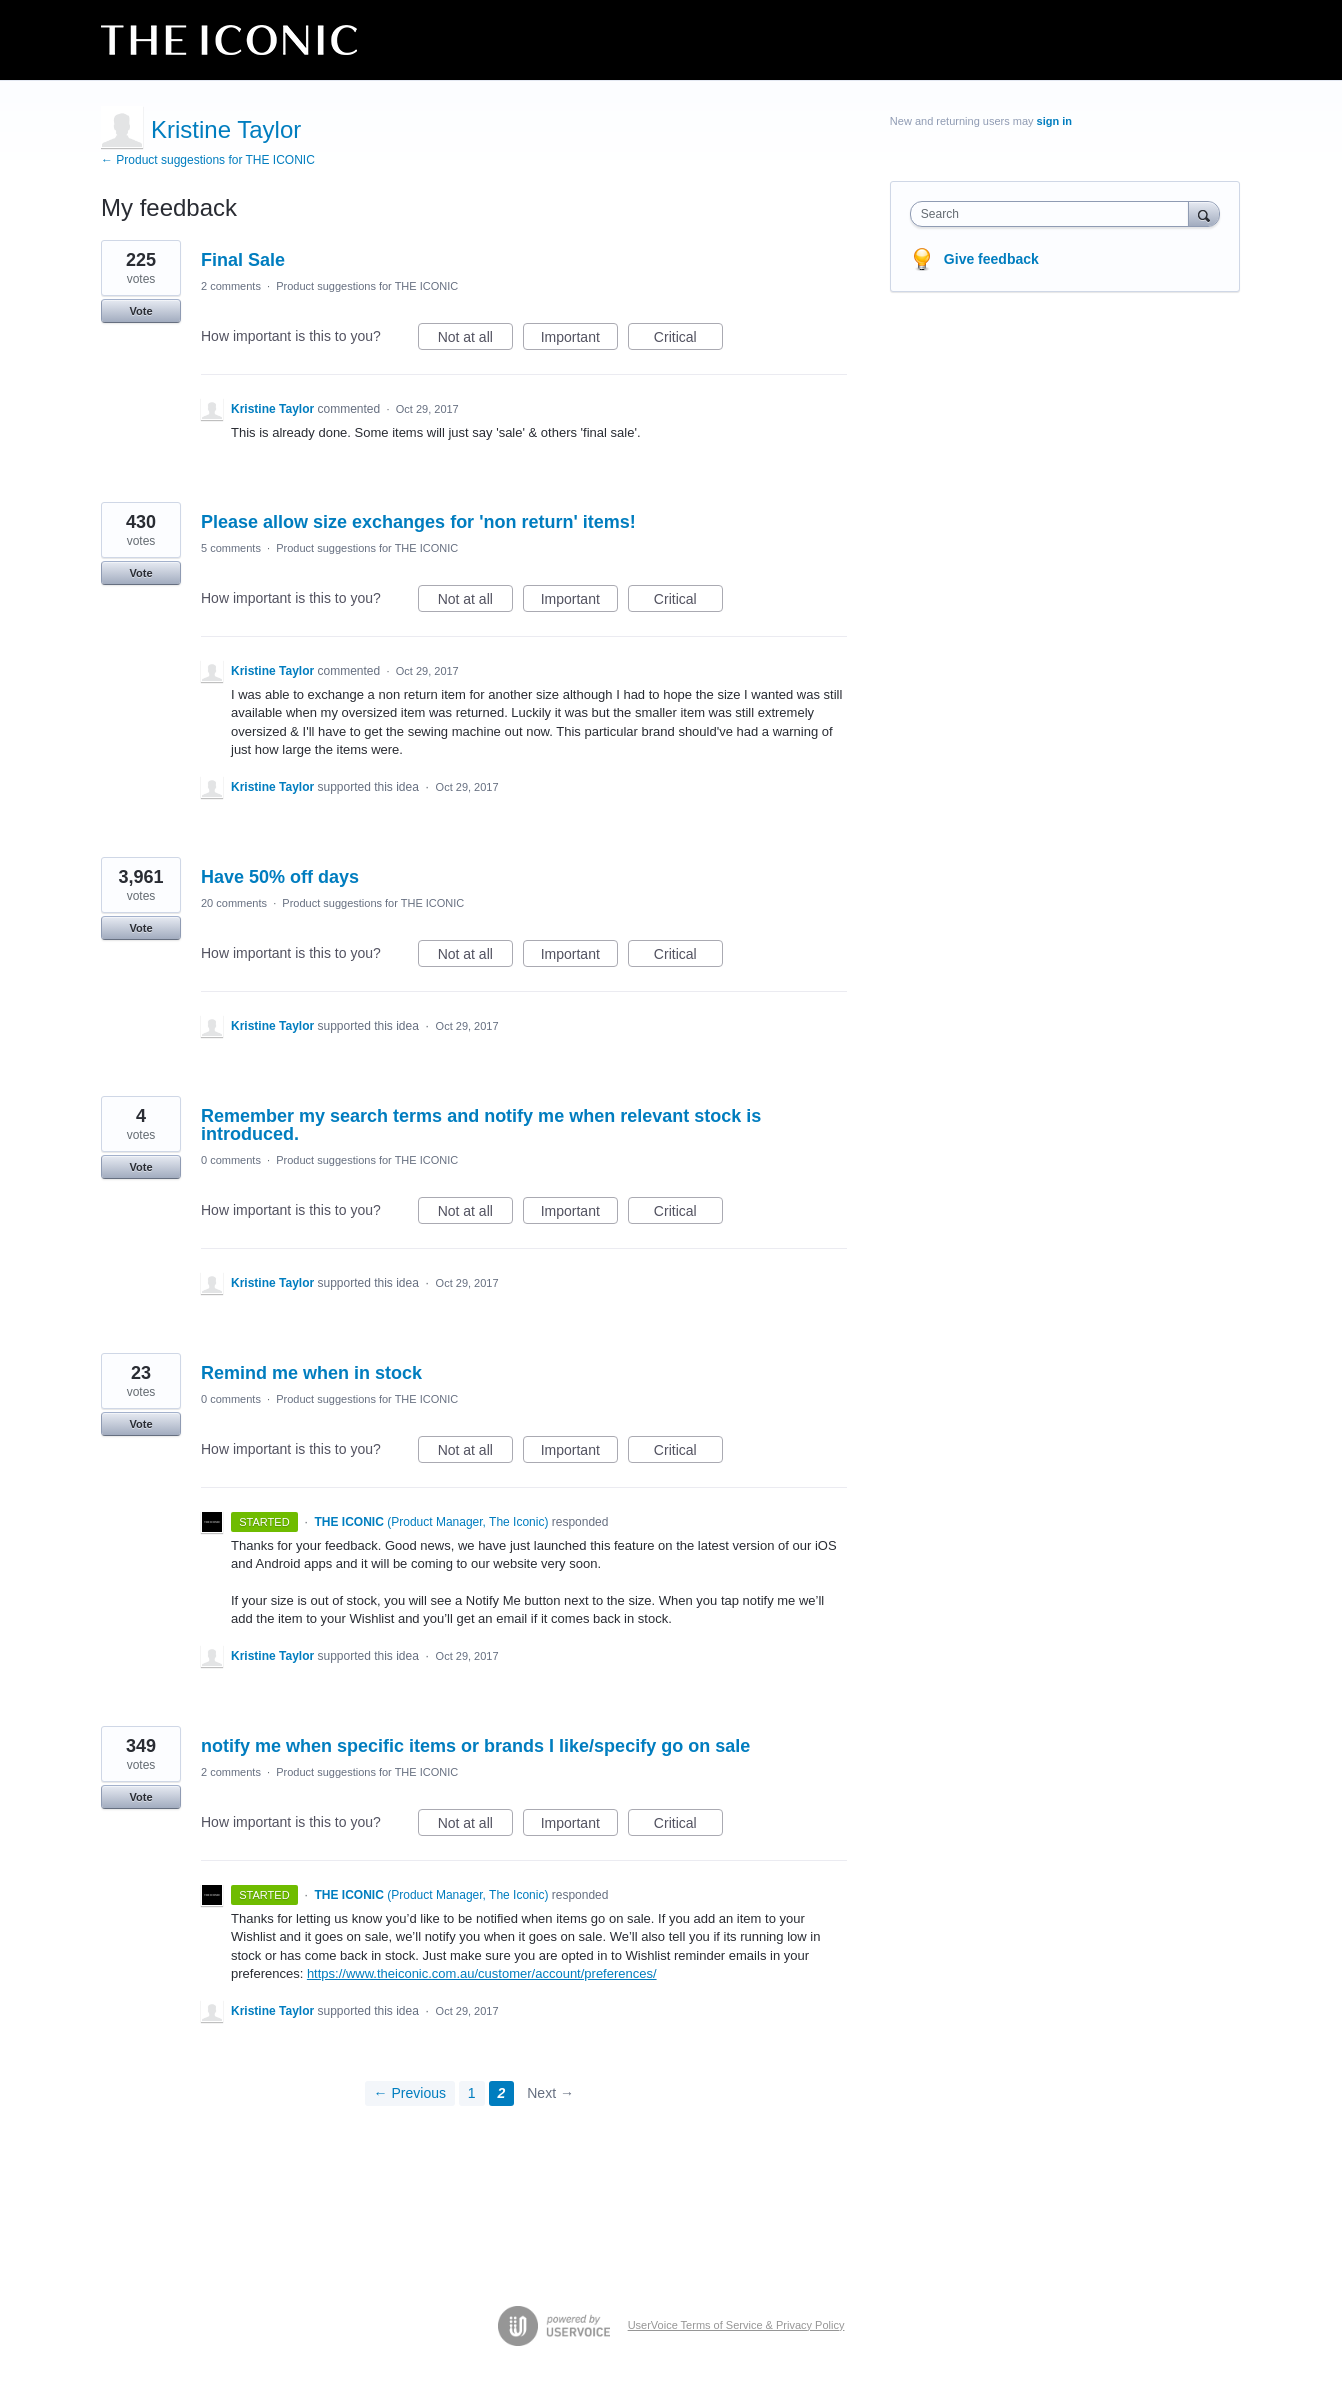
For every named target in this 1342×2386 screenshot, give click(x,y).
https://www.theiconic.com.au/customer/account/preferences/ (482, 1973)
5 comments (231, 548)
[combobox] (1054, 214)
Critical (688, 340)
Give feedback (991, 259)
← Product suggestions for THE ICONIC (208, 160)
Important (579, 340)
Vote (140, 311)
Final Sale (243, 260)
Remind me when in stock (311, 1373)
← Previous (410, 2093)
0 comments (231, 1160)
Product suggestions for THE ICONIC (367, 286)
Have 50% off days (280, 877)
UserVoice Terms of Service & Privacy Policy (736, 2325)
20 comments (234, 903)
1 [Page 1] (472, 2093)
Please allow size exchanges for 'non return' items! (418, 522)
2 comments (231, 286)
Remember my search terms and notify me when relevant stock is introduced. (481, 1125)
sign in (1054, 121)
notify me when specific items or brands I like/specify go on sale (475, 1746)
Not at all (475, 340)
